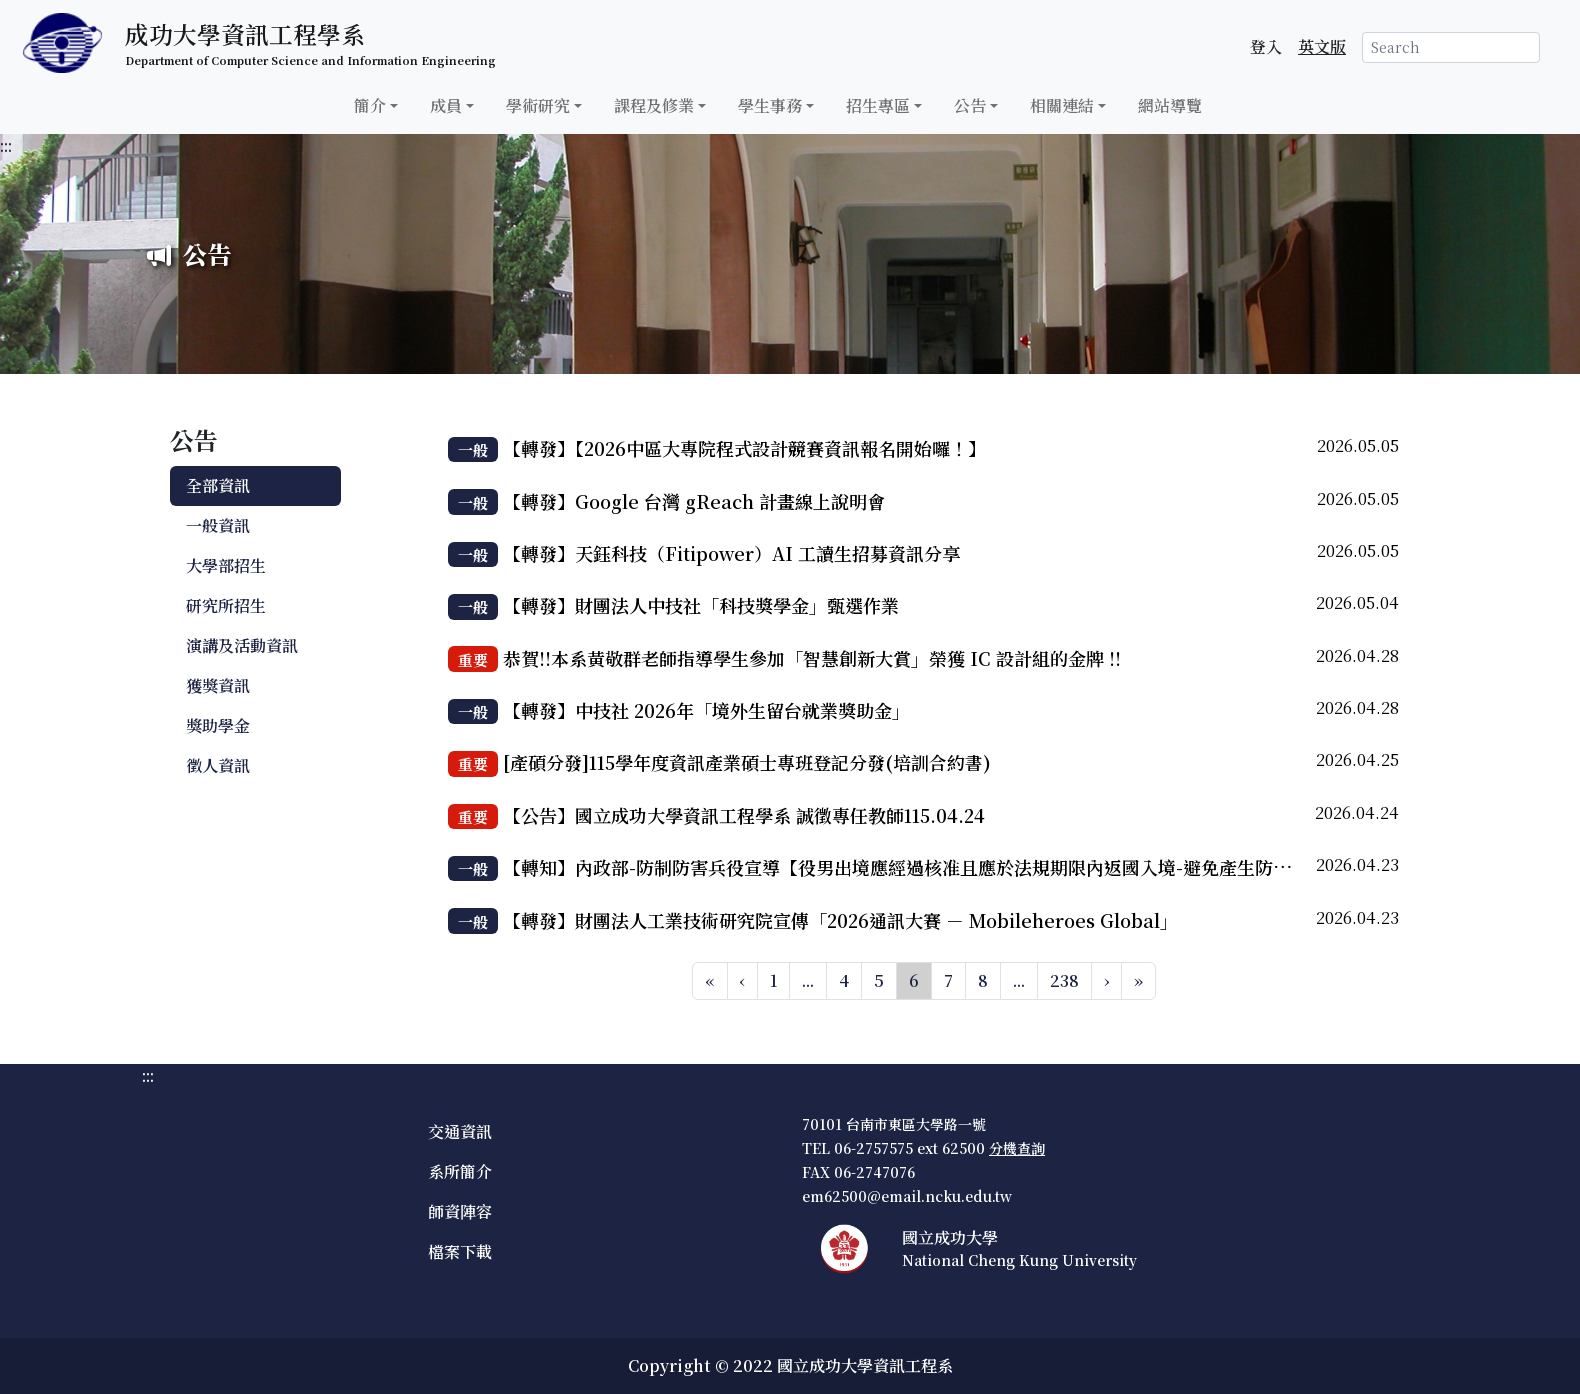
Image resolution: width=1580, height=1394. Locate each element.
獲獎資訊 (218, 685)
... (808, 980)
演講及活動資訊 (242, 645)
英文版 (1322, 46)
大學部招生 (226, 565)
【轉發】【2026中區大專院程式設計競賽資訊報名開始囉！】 (744, 448)
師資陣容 (460, 1211)
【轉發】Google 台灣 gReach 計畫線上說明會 (694, 501)
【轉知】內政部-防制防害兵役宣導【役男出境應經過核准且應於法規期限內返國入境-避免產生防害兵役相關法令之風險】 (987, 867)
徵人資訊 (218, 765)
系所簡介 (460, 1171)
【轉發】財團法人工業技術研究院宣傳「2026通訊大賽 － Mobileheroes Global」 (840, 920)
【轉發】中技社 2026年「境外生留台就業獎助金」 (706, 710)
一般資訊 (218, 525)
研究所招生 (226, 605)
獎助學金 (218, 725)
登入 (1266, 46)
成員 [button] (446, 105)
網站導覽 (1170, 105)
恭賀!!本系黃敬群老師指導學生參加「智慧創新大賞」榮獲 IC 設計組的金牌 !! (812, 658)
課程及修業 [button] (654, 105)
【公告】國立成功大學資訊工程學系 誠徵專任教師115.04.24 (744, 815)
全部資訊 (218, 485)
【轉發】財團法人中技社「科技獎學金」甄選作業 (701, 605)
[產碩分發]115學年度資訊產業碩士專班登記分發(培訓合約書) (747, 762)
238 (1064, 980)
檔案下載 (460, 1251)
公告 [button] (970, 105)
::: (6, 145)
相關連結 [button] (1062, 105)
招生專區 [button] (878, 105)
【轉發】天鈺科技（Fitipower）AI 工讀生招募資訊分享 (731, 553)
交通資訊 (460, 1131)
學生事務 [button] (770, 105)
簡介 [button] (370, 105)
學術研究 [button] (538, 105)
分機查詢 (1017, 1148)
